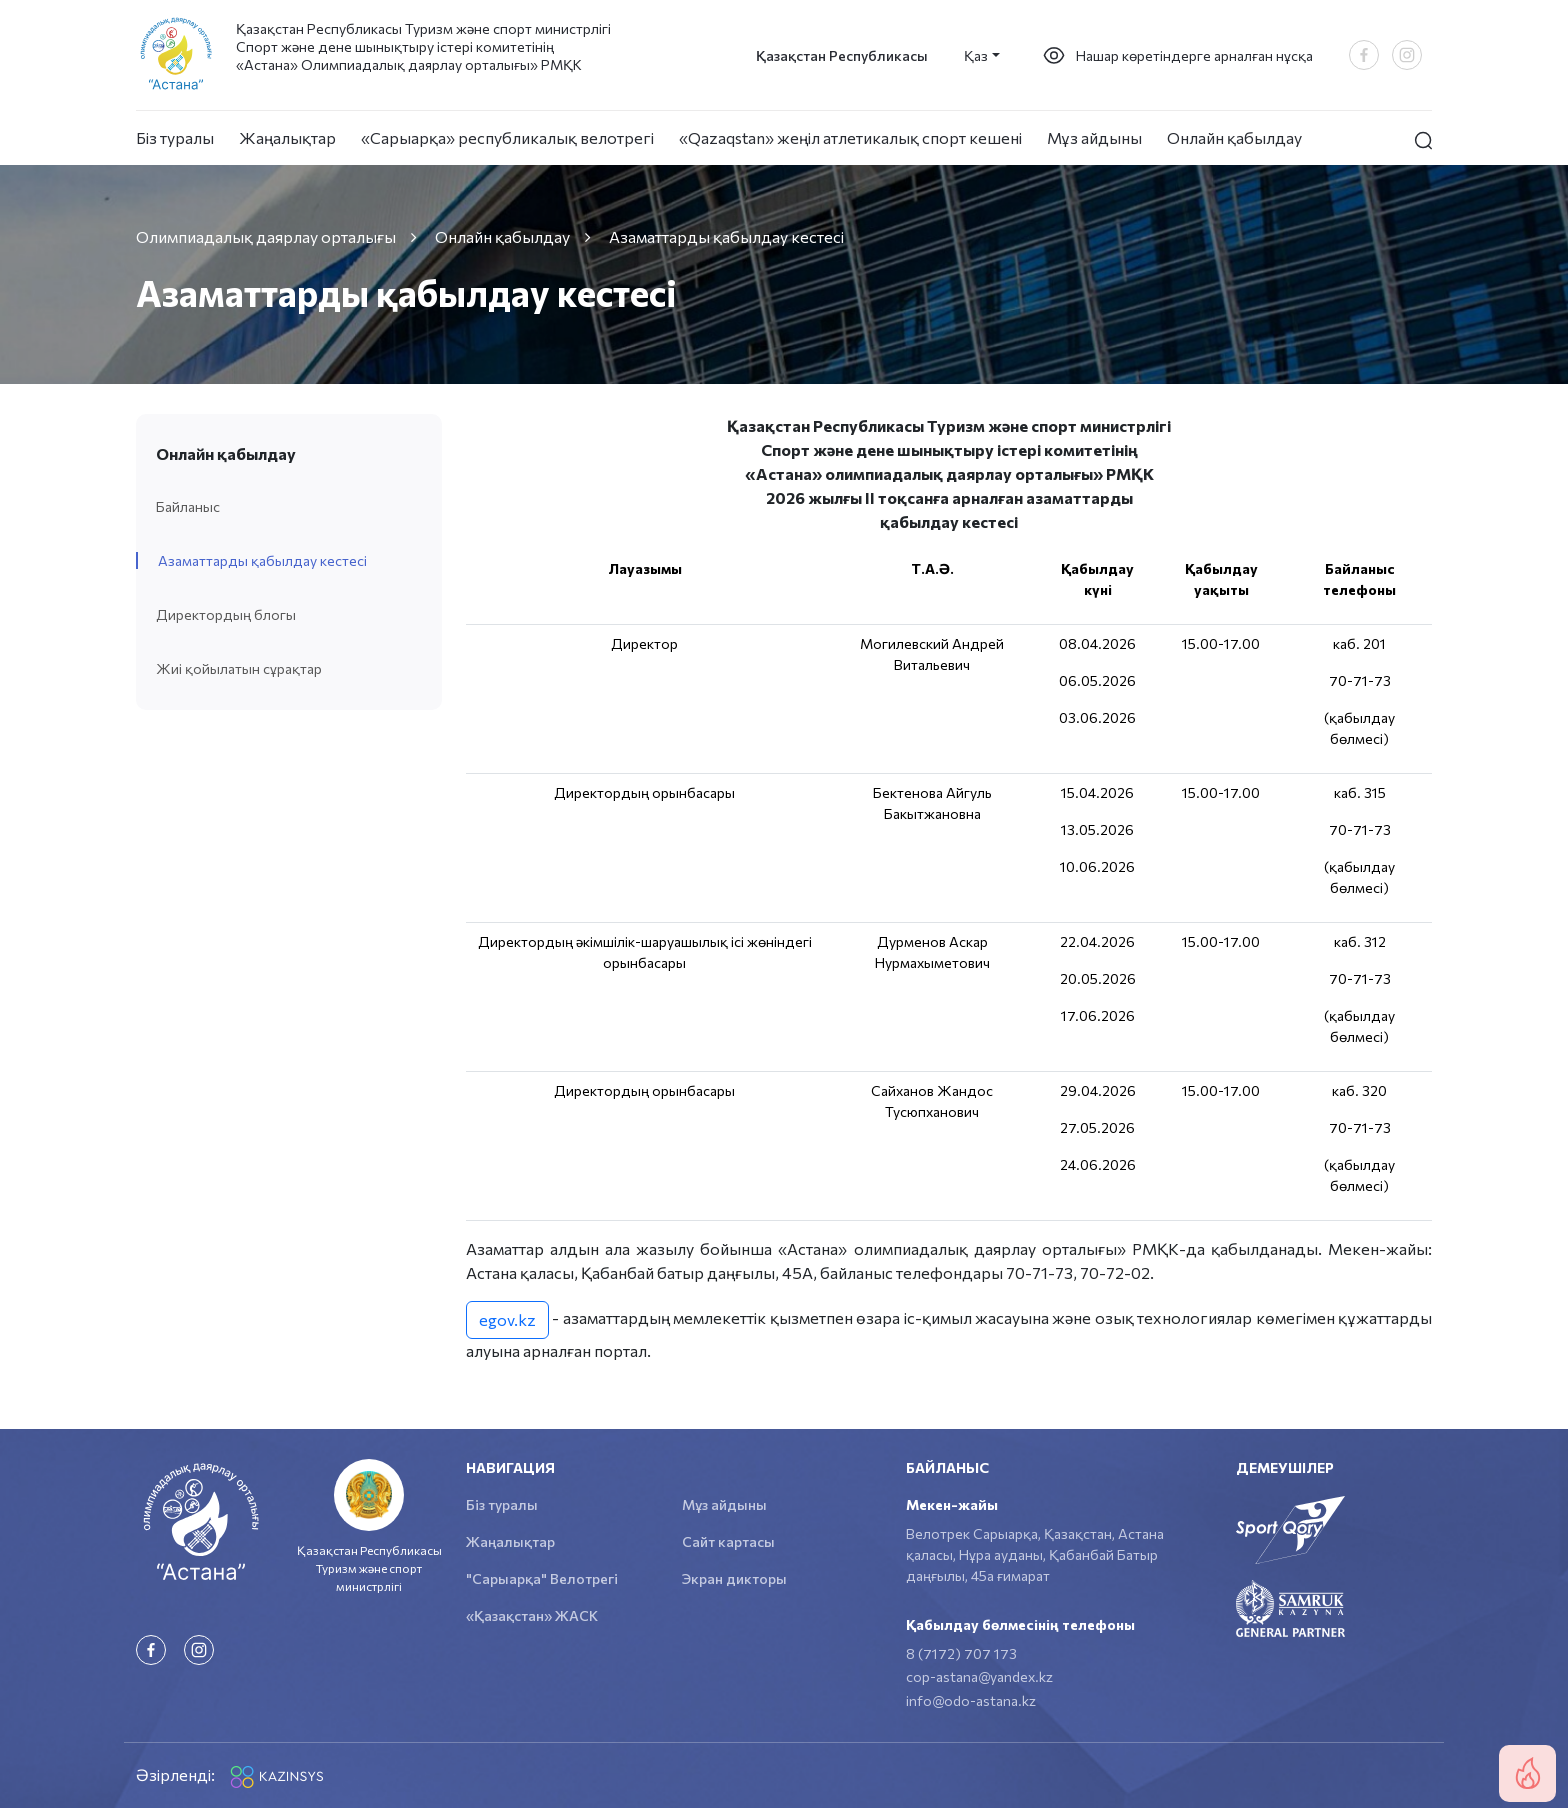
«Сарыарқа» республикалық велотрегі (507, 137)
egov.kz (507, 1319)
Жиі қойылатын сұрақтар (239, 668)
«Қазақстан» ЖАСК (532, 1615)
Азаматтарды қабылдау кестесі (262, 560)
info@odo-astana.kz (971, 1700)
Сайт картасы (728, 1541)
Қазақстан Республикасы (842, 55)
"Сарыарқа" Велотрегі (542, 1578)
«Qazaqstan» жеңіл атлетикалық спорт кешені (850, 137)
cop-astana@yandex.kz (979, 1676)
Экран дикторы (734, 1578)
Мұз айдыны (1094, 137)
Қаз (976, 55)
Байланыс (188, 506)
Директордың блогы (226, 614)
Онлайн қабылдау (1234, 137)
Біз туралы (175, 137)
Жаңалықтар (287, 137)
